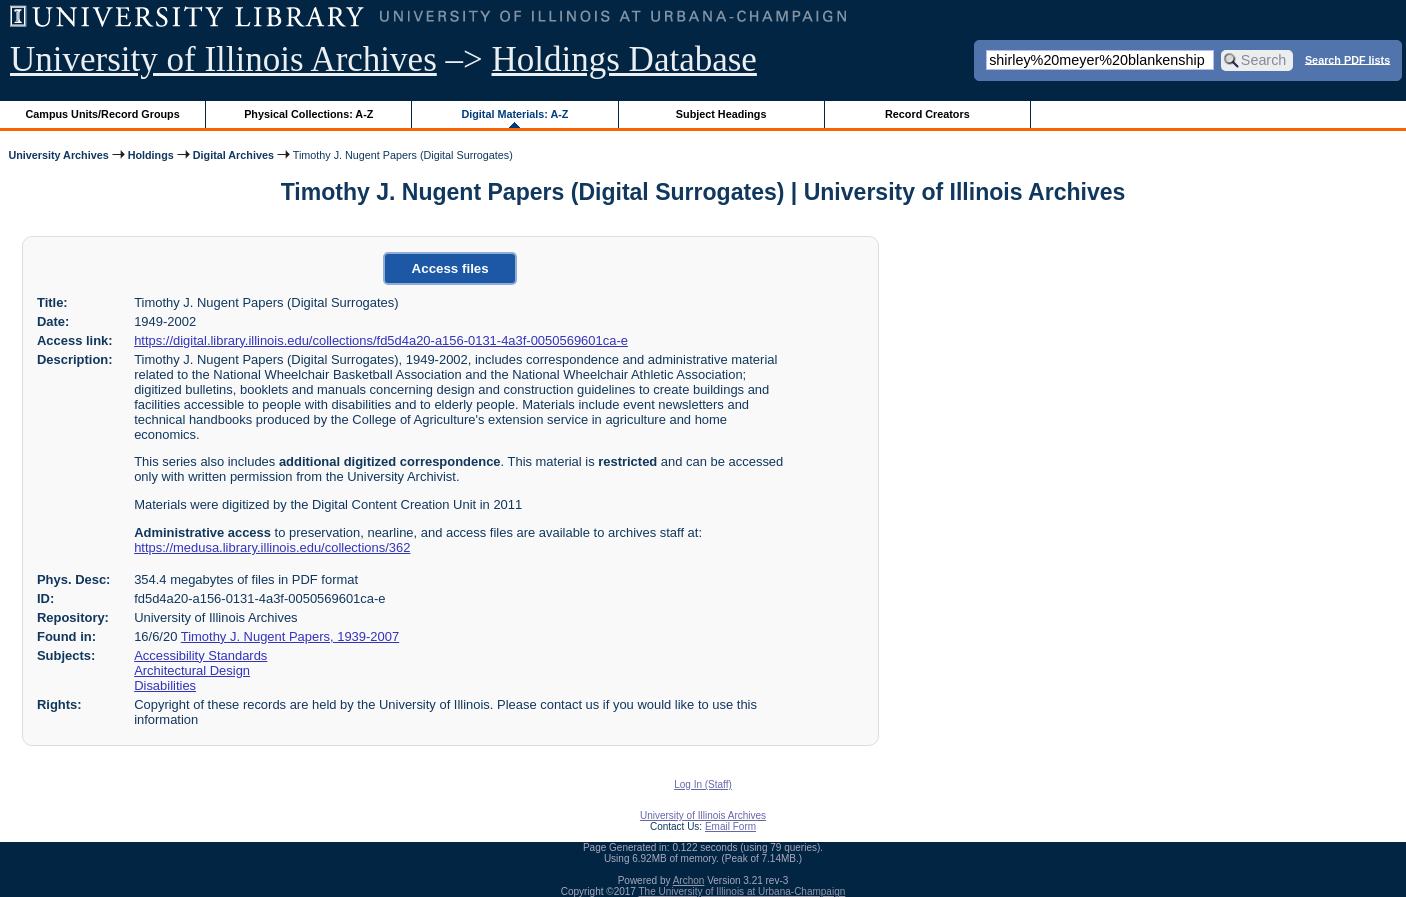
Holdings (151, 155)
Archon (689, 880)
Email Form (730, 826)
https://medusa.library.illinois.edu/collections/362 (272, 547)
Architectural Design (192, 670)
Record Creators (927, 114)
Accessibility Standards (200, 655)
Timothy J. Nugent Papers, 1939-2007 (290, 636)
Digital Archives (233, 155)
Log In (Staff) (703, 784)
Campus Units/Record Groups (103, 114)
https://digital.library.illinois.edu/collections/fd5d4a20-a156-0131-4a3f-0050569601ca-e (381, 340)
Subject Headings (721, 114)
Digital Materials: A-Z (514, 114)
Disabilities (165, 685)
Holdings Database (624, 59)
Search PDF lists (1347, 59)
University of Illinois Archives (223, 59)
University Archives (58, 155)
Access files (450, 268)
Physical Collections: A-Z (308, 114)
